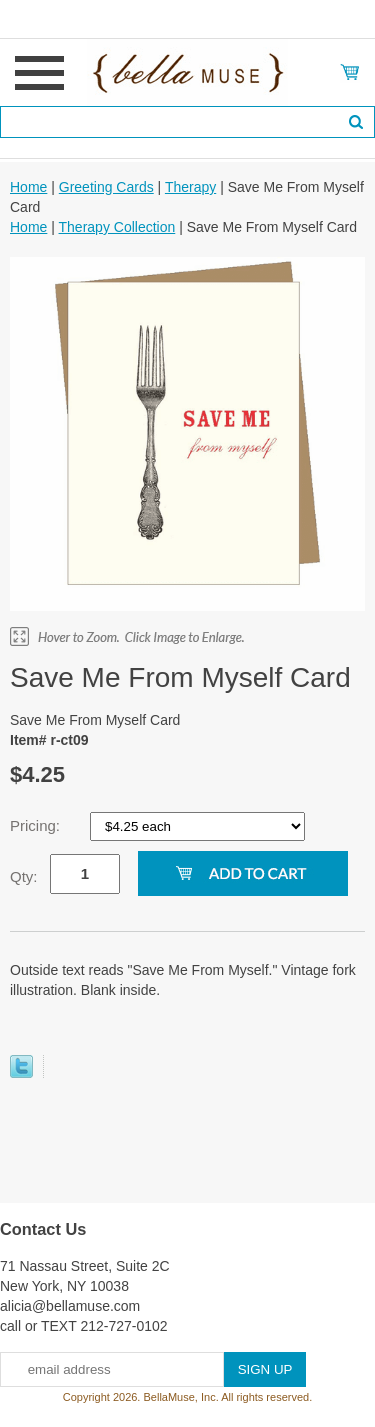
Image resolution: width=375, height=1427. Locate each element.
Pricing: (37, 825)
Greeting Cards (106, 187)
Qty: (24, 876)
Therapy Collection (117, 227)
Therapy (190, 187)
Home (28, 187)
